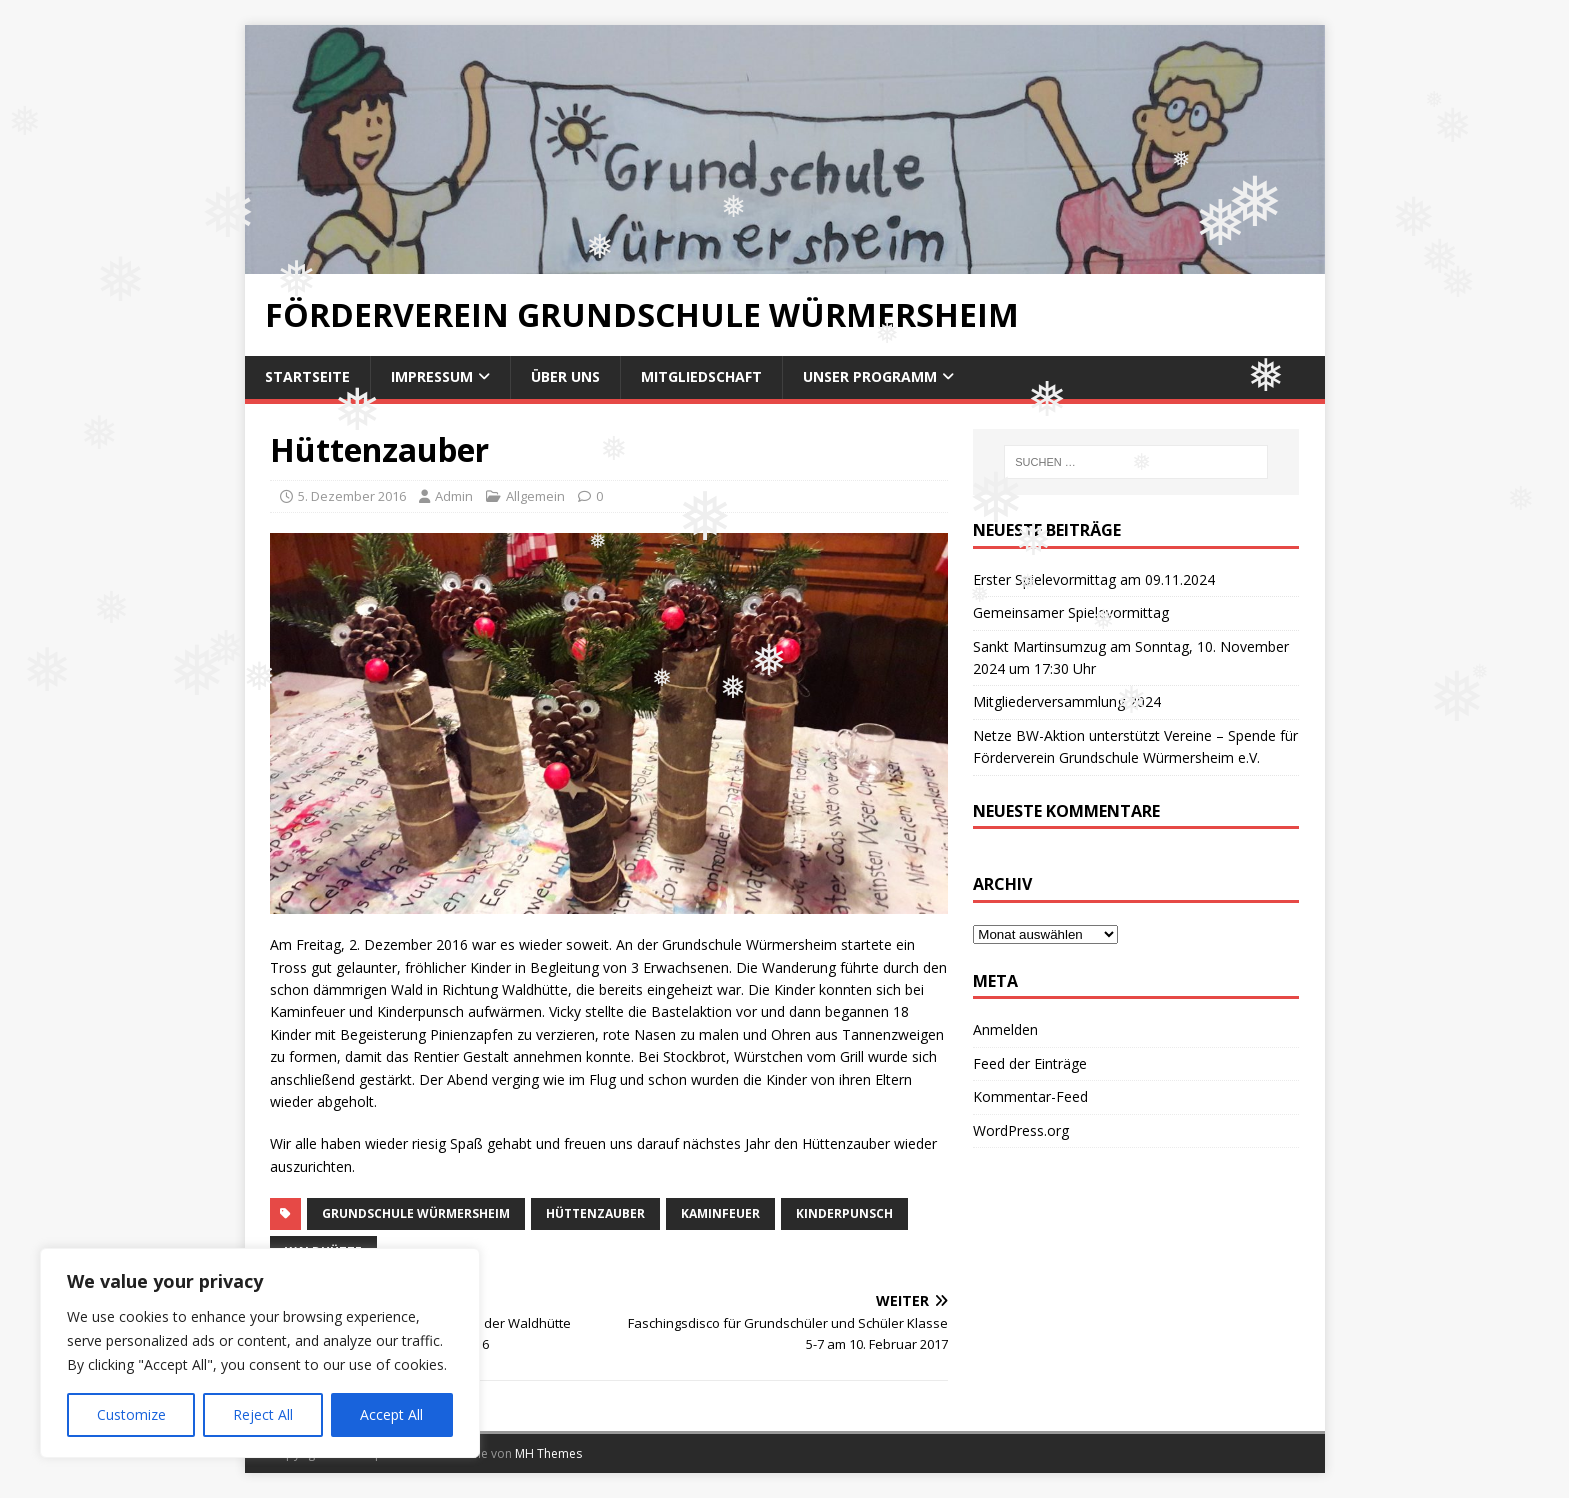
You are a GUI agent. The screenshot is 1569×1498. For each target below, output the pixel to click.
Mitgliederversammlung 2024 (1067, 701)
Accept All (391, 1414)
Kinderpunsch (844, 1213)
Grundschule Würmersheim (416, 1213)
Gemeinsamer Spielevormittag (1071, 612)
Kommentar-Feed (1030, 1096)
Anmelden (1005, 1029)
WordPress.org (1021, 1130)
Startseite (307, 376)
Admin (454, 496)
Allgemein (535, 496)
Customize (131, 1414)
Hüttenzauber (595, 1213)
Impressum (432, 376)
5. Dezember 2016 (352, 496)
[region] (260, 1353)
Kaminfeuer (720, 1213)
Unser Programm (870, 376)
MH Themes (548, 1453)
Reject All (263, 1414)
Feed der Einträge (1030, 1063)
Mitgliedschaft (701, 376)
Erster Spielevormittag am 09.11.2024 (1094, 579)
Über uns (565, 376)
